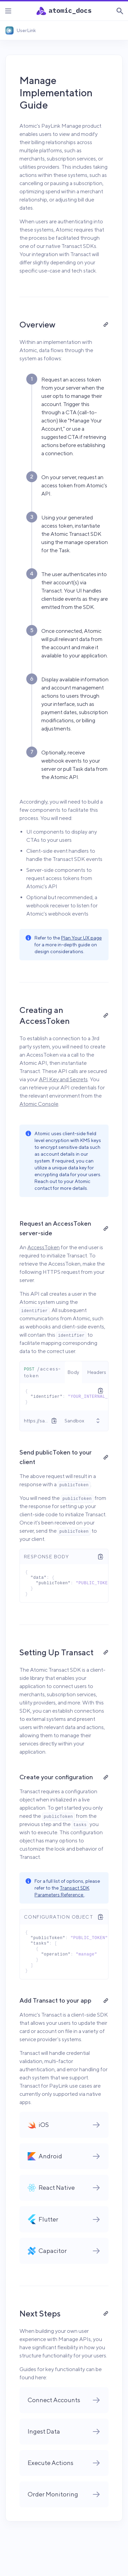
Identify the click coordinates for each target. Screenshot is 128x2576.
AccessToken (43, 1247)
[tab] (73, 1372)
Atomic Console (38, 1104)
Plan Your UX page (81, 938)
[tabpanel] (64, 1396)
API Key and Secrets (63, 1079)
